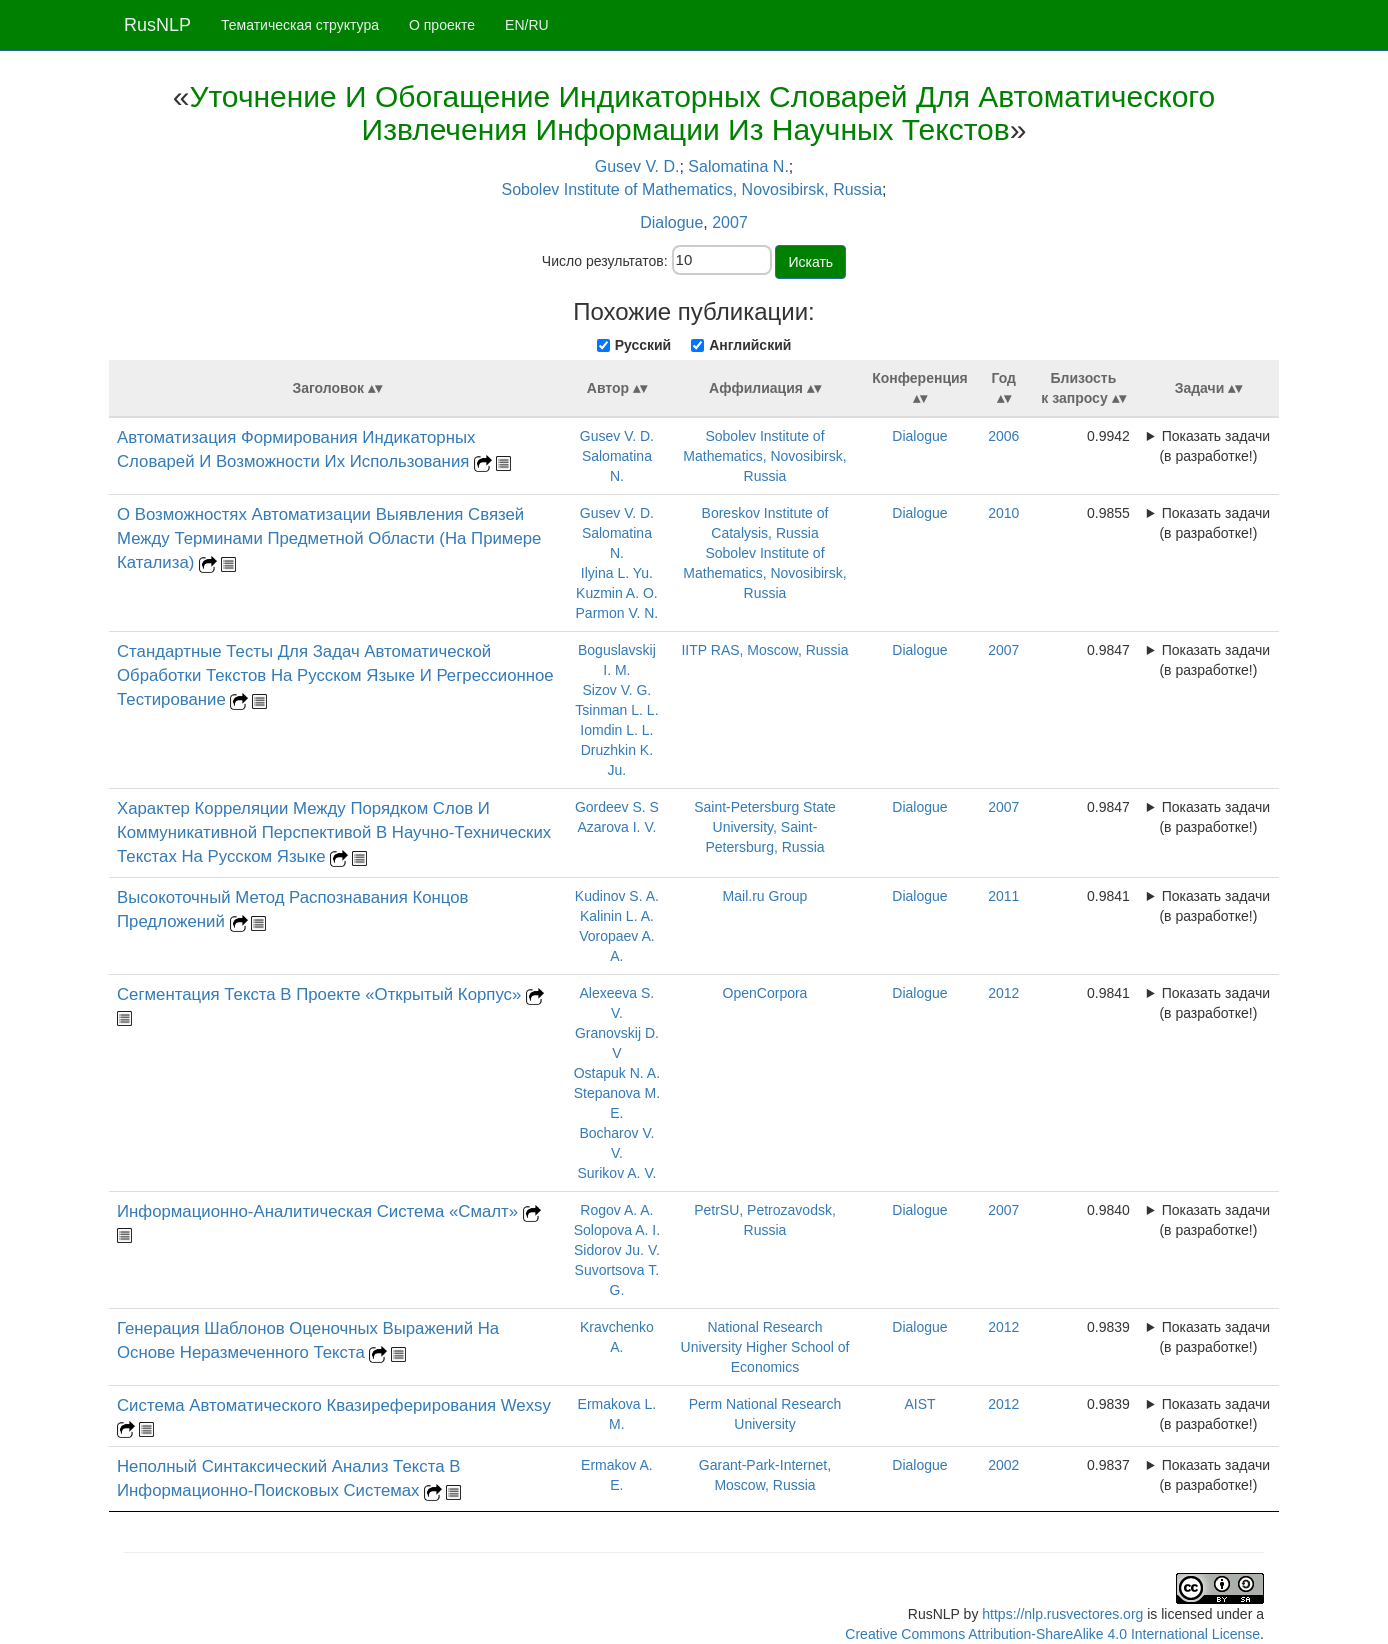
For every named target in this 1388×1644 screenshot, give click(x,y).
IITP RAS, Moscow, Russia (764, 650)
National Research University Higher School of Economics (765, 1347)
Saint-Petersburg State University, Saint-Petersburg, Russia (765, 827)
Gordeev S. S (617, 807)
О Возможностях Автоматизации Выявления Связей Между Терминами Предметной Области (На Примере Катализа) (329, 538)
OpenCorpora (765, 993)
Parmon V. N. (617, 613)
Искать (810, 262)
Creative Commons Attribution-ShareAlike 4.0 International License (1052, 1634)
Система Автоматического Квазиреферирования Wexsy (334, 1405)
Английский (750, 345)
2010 (1003, 513)
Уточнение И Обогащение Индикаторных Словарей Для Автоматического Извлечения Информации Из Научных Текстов (702, 113)
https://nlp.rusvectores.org (1062, 1614)
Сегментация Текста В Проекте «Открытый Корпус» (321, 994)
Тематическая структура (300, 25)
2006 (1003, 436)
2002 (1003, 1465)
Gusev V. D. (637, 166)
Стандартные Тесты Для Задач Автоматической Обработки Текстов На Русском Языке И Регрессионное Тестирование (335, 675)
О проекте (442, 25)
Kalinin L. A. (617, 916)
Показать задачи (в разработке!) (1214, 446)
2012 (1003, 993)
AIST (919, 1404)
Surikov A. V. (616, 1173)
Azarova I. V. (616, 827)
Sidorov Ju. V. (617, 1250)
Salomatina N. (738, 166)
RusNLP (157, 25)
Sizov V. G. (617, 690)
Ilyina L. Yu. (617, 573)
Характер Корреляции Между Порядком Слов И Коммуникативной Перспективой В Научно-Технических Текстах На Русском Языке (334, 832)
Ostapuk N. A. (617, 1073)
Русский (643, 345)
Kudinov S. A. (617, 896)
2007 (730, 222)
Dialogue (671, 222)
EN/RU (527, 25)
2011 (1003, 896)
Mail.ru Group (765, 896)
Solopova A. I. (617, 1230)
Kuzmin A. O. (617, 593)
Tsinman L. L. (616, 710)
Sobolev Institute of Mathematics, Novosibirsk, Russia (691, 189)
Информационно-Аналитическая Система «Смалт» (320, 1211)
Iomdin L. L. (616, 730)
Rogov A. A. (616, 1210)
